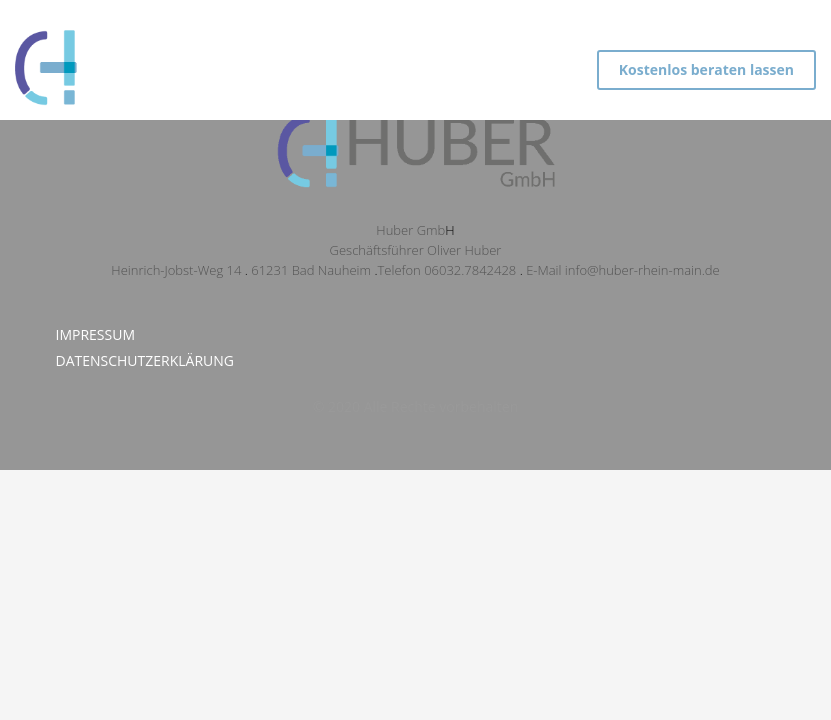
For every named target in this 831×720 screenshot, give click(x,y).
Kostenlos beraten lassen (706, 69)
